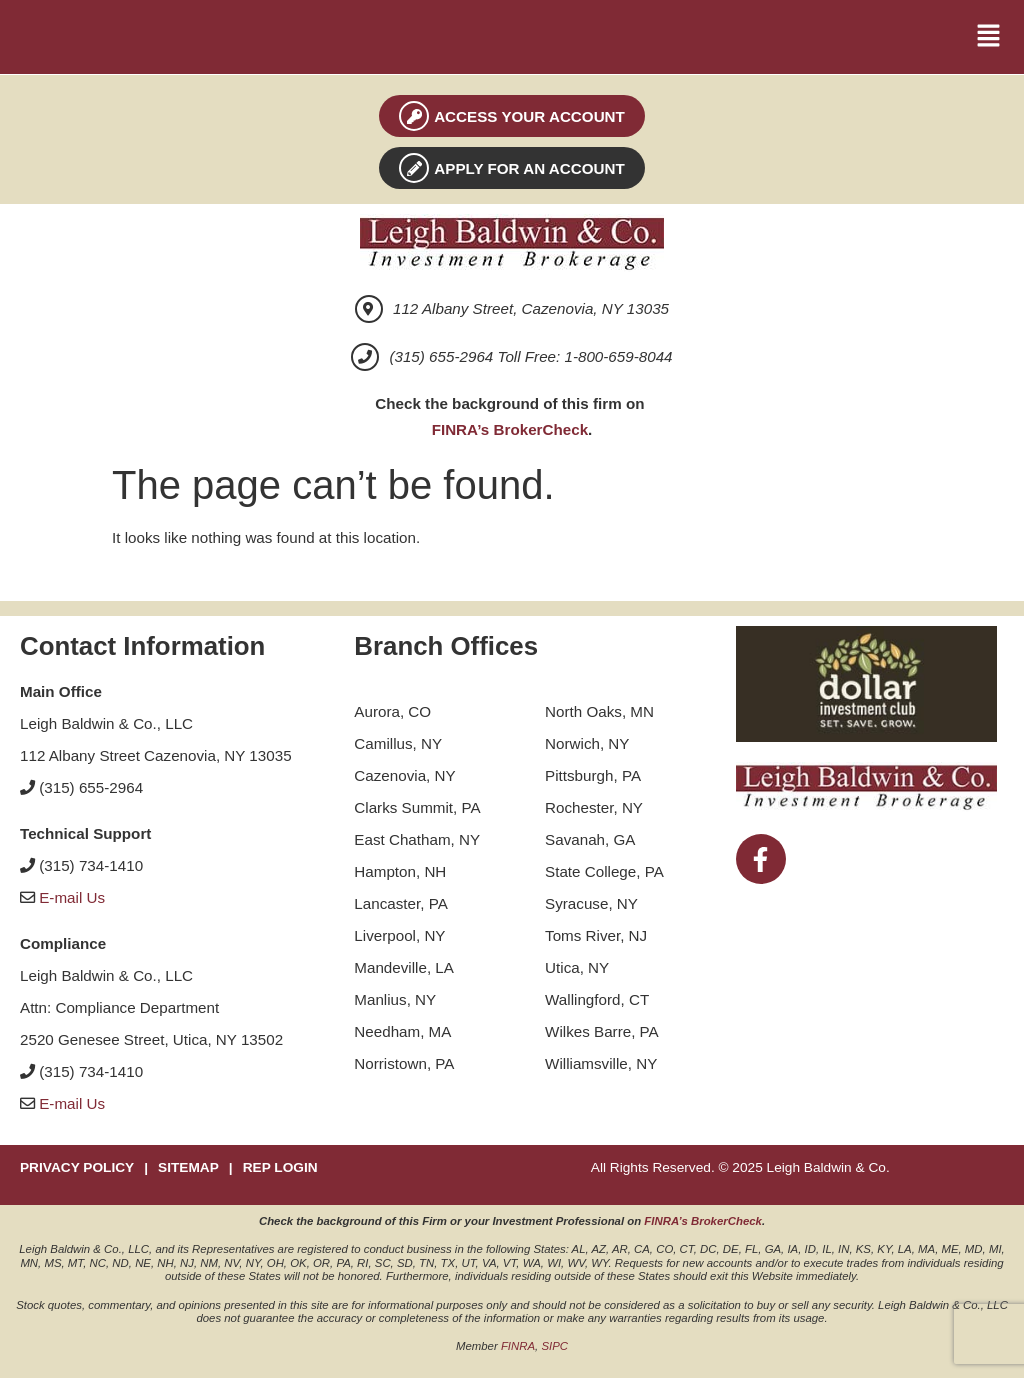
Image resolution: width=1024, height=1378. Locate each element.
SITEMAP (188, 1167)
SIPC (554, 1346)
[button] (989, 37)
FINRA (518, 1346)
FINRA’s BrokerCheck (510, 429)
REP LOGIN (280, 1167)
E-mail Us (72, 897)
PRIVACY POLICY (77, 1167)
